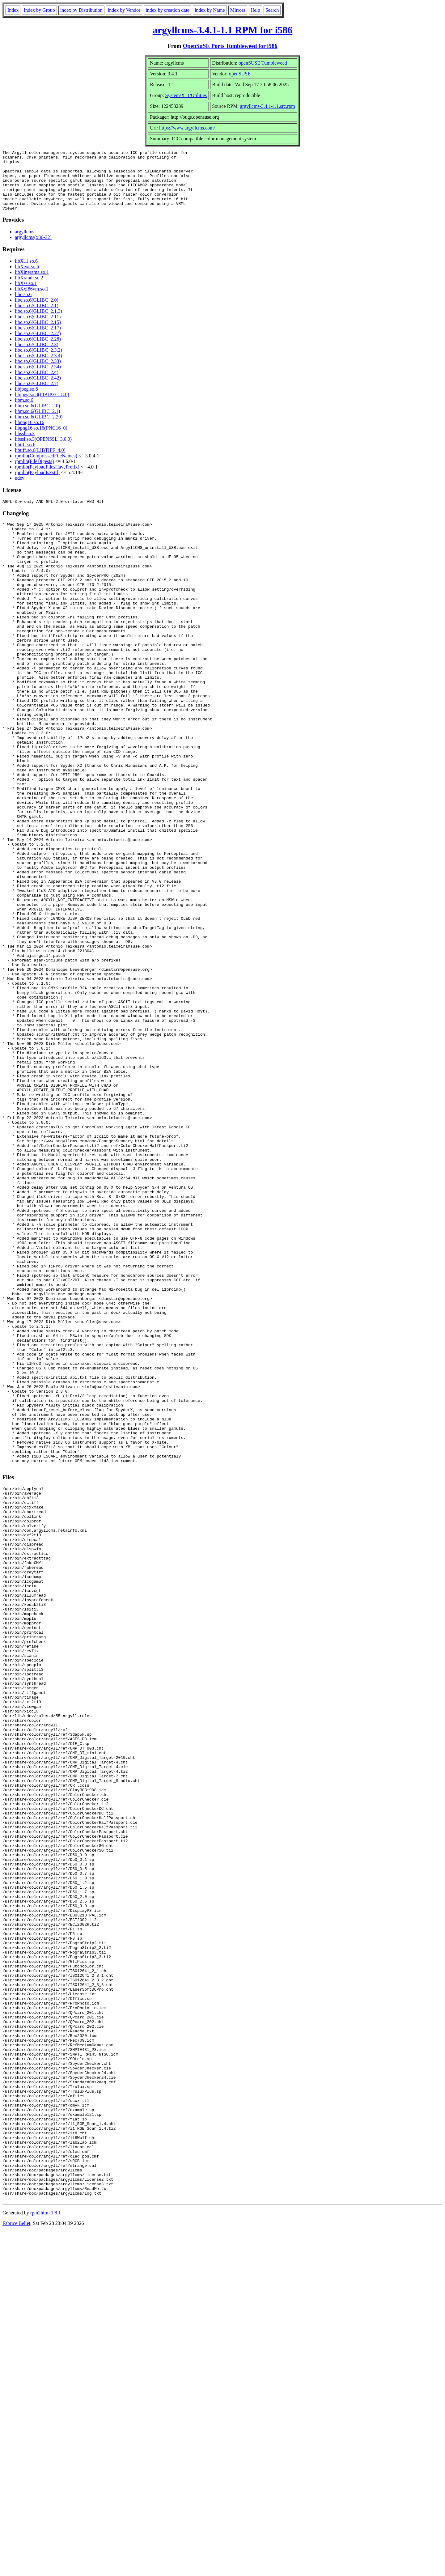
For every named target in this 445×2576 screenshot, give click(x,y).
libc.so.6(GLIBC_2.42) (38, 390)
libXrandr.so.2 (29, 289)
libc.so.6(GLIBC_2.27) (38, 345)
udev (19, 490)
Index (13, 10)
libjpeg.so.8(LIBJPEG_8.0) (42, 406)
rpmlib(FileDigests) (34, 473)
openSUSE (240, 73)
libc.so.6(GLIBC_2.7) (36, 395)
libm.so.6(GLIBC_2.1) (37, 423)
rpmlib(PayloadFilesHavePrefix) (47, 479)
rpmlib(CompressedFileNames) (46, 467)
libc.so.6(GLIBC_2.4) (36, 384)
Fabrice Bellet (16, 2568)
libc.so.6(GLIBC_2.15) (38, 334)
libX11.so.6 (26, 273)
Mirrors (237, 10)
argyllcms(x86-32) (33, 249)
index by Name (210, 10)
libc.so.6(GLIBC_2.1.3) (38, 323)
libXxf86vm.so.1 (31, 300)
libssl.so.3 (25, 445)
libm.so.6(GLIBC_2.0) (37, 417)
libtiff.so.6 (25, 456)
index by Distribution (81, 10)
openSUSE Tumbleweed (263, 63)
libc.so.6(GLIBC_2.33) (38, 373)
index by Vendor (124, 10)
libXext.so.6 (27, 278)
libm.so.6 (24, 412)
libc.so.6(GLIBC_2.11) (38, 328)
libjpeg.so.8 (26, 401)
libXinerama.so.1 (32, 284)
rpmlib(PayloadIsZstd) (37, 484)
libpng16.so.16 (29, 434)
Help (255, 10)
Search (272, 10)
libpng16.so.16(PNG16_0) (41, 440)
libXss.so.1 (26, 295)
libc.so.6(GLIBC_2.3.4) (38, 367)
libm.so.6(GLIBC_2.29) (38, 428)
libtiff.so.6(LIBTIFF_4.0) (40, 462)
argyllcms (24, 243)
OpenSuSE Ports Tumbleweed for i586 (230, 46)
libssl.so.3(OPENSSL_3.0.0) (43, 451)
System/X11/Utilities (186, 95)
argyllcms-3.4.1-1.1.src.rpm (267, 106)
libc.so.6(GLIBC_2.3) (36, 356)
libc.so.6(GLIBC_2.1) (36, 317)
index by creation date (167, 10)
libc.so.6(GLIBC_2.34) (38, 378)
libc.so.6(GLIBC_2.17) (38, 339)
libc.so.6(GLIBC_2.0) (36, 312)
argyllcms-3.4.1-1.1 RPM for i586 (223, 30)
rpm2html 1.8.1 (45, 2557)
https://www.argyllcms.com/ (187, 127)
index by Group (39, 10)
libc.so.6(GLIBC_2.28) (38, 351)
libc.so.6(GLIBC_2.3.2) (38, 362)
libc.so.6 (23, 306)
